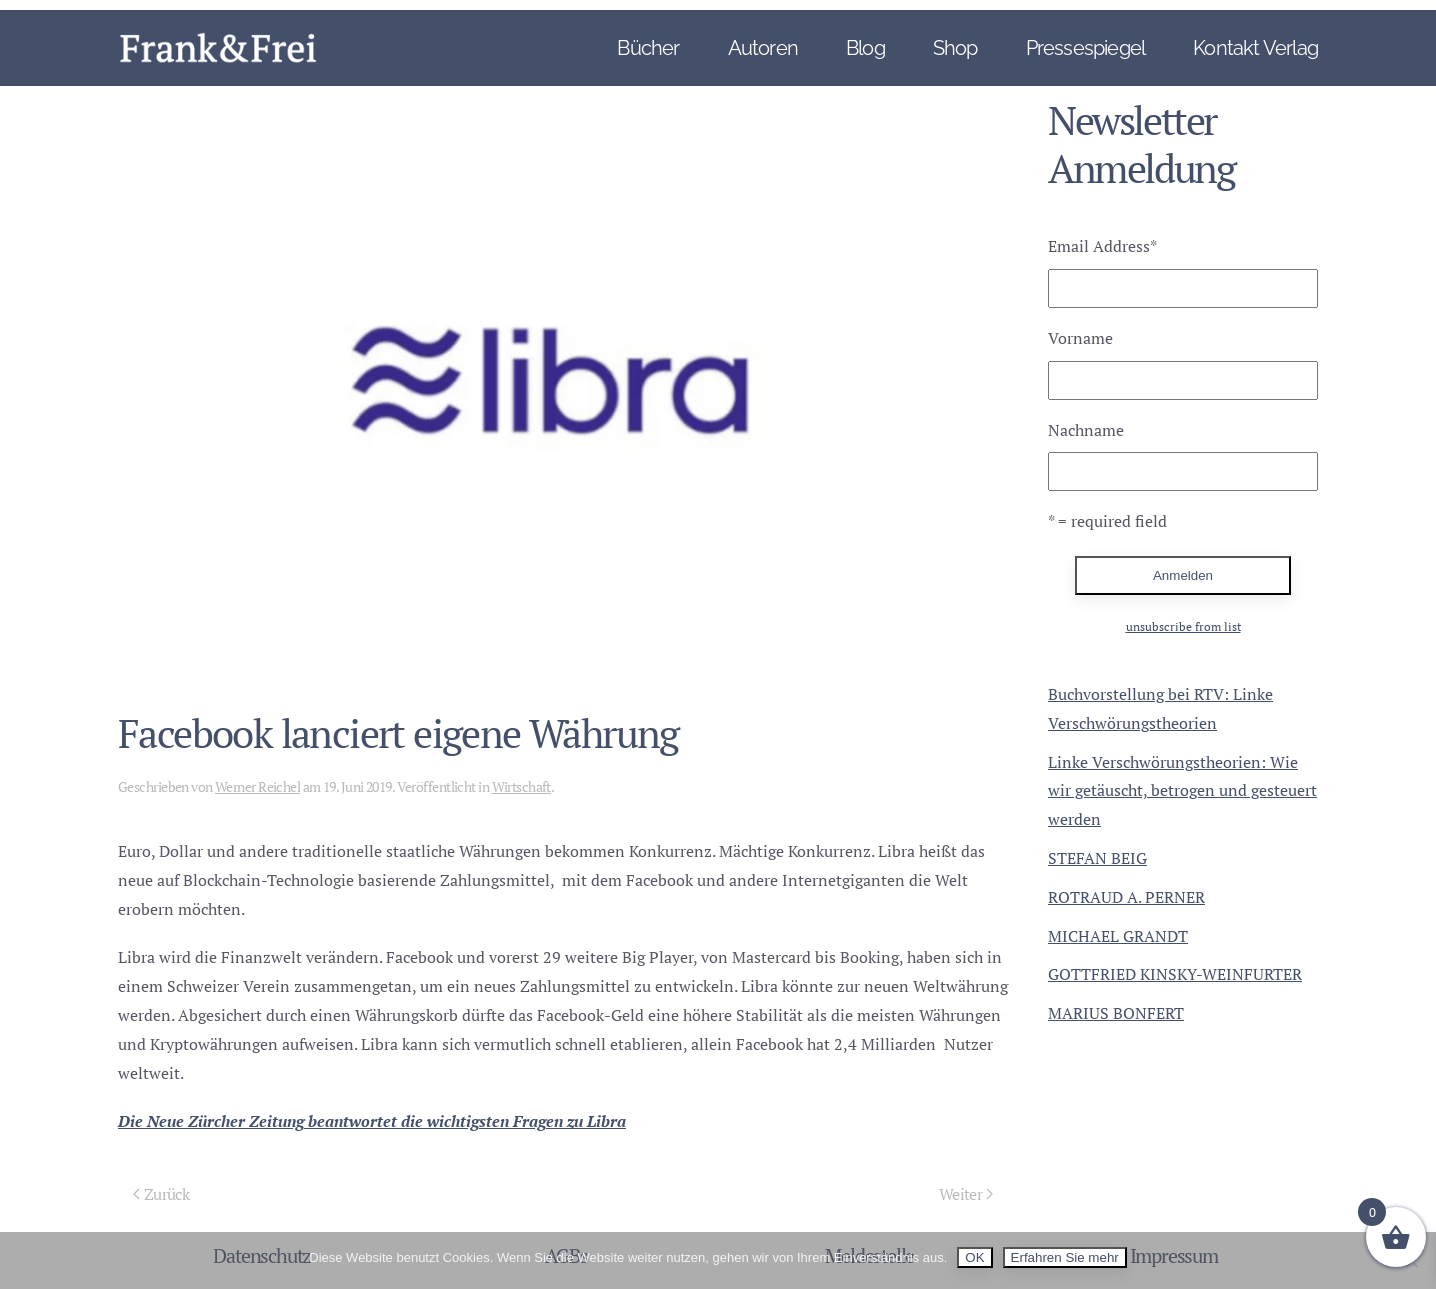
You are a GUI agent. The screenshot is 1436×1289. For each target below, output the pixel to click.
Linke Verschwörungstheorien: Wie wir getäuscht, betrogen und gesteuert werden (1182, 791)
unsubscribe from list (1183, 626)
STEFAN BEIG (1097, 858)
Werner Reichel (257, 786)
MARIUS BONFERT (1116, 1013)
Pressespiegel (1086, 48)
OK (974, 1257)
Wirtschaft (521, 786)
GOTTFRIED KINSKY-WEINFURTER (1175, 974)
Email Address (1102, 246)
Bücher (648, 48)
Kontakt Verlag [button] (1255, 48)
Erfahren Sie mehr (1065, 1257)
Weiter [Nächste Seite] (966, 1194)
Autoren (763, 48)
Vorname (1080, 338)
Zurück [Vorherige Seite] (161, 1194)
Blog (865, 48)
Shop (955, 48)
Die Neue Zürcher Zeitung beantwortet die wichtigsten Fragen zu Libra (372, 1121)
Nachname (1086, 430)
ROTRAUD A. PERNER (1126, 897)
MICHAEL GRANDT (1118, 936)
